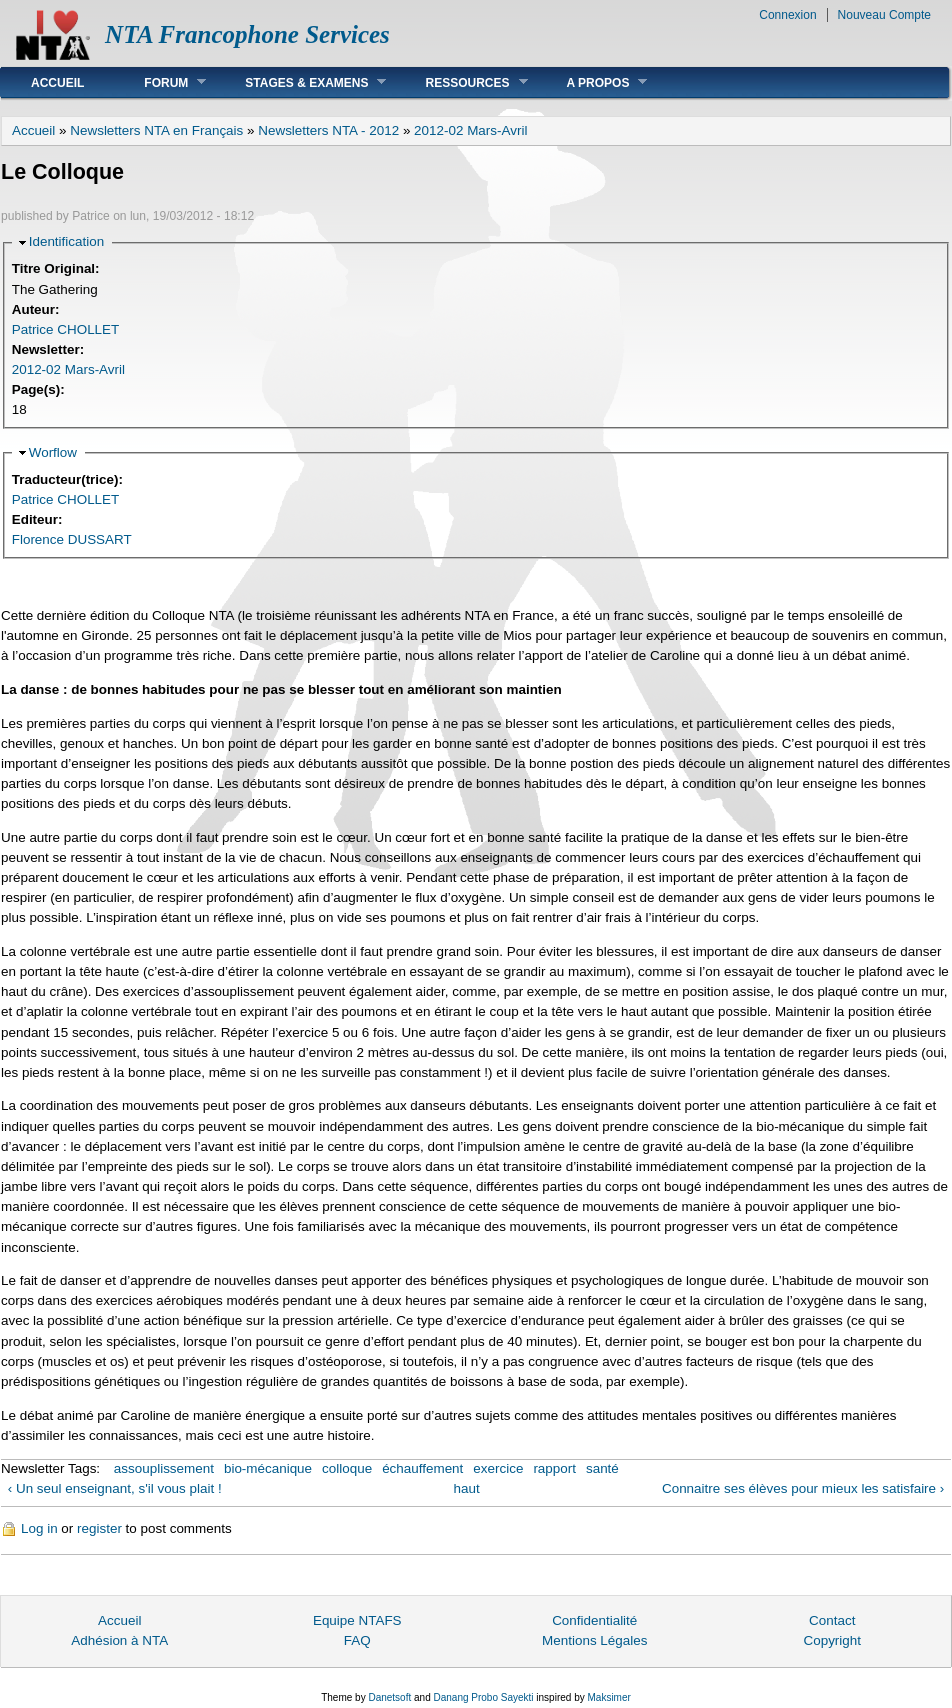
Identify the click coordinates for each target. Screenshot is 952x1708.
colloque (347, 1468)
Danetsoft (389, 1697)
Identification (66, 241)
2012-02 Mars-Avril (470, 130)
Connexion (787, 15)
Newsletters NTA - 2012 (328, 130)
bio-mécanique (268, 1468)
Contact (832, 1620)
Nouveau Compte (884, 15)
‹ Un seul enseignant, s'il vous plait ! (115, 1488)
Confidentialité (594, 1620)
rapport (554, 1468)
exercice (498, 1468)
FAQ (357, 1640)
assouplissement (164, 1468)
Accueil (57, 83)
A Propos (592, 82)
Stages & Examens (300, 82)
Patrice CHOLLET (66, 329)
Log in (39, 1528)
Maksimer (608, 1697)
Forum (160, 82)
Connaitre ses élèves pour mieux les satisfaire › (803, 1488)
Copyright (832, 1640)
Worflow (53, 452)
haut (467, 1488)
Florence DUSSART (72, 539)
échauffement (422, 1468)
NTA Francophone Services (247, 34)
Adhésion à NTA (119, 1640)
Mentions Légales (594, 1640)
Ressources (461, 82)
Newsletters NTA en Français (156, 130)
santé (602, 1468)
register (99, 1528)
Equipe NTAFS (357, 1620)
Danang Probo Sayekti (483, 1697)
